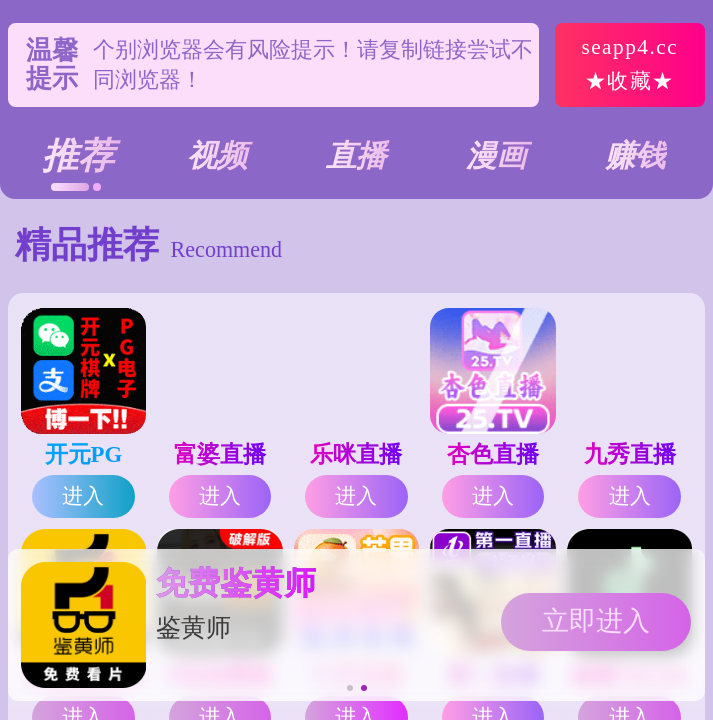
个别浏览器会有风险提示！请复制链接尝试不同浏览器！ (313, 64)
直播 (356, 156)
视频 (217, 156)
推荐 (78, 156)
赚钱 (635, 156)
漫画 (496, 156)
